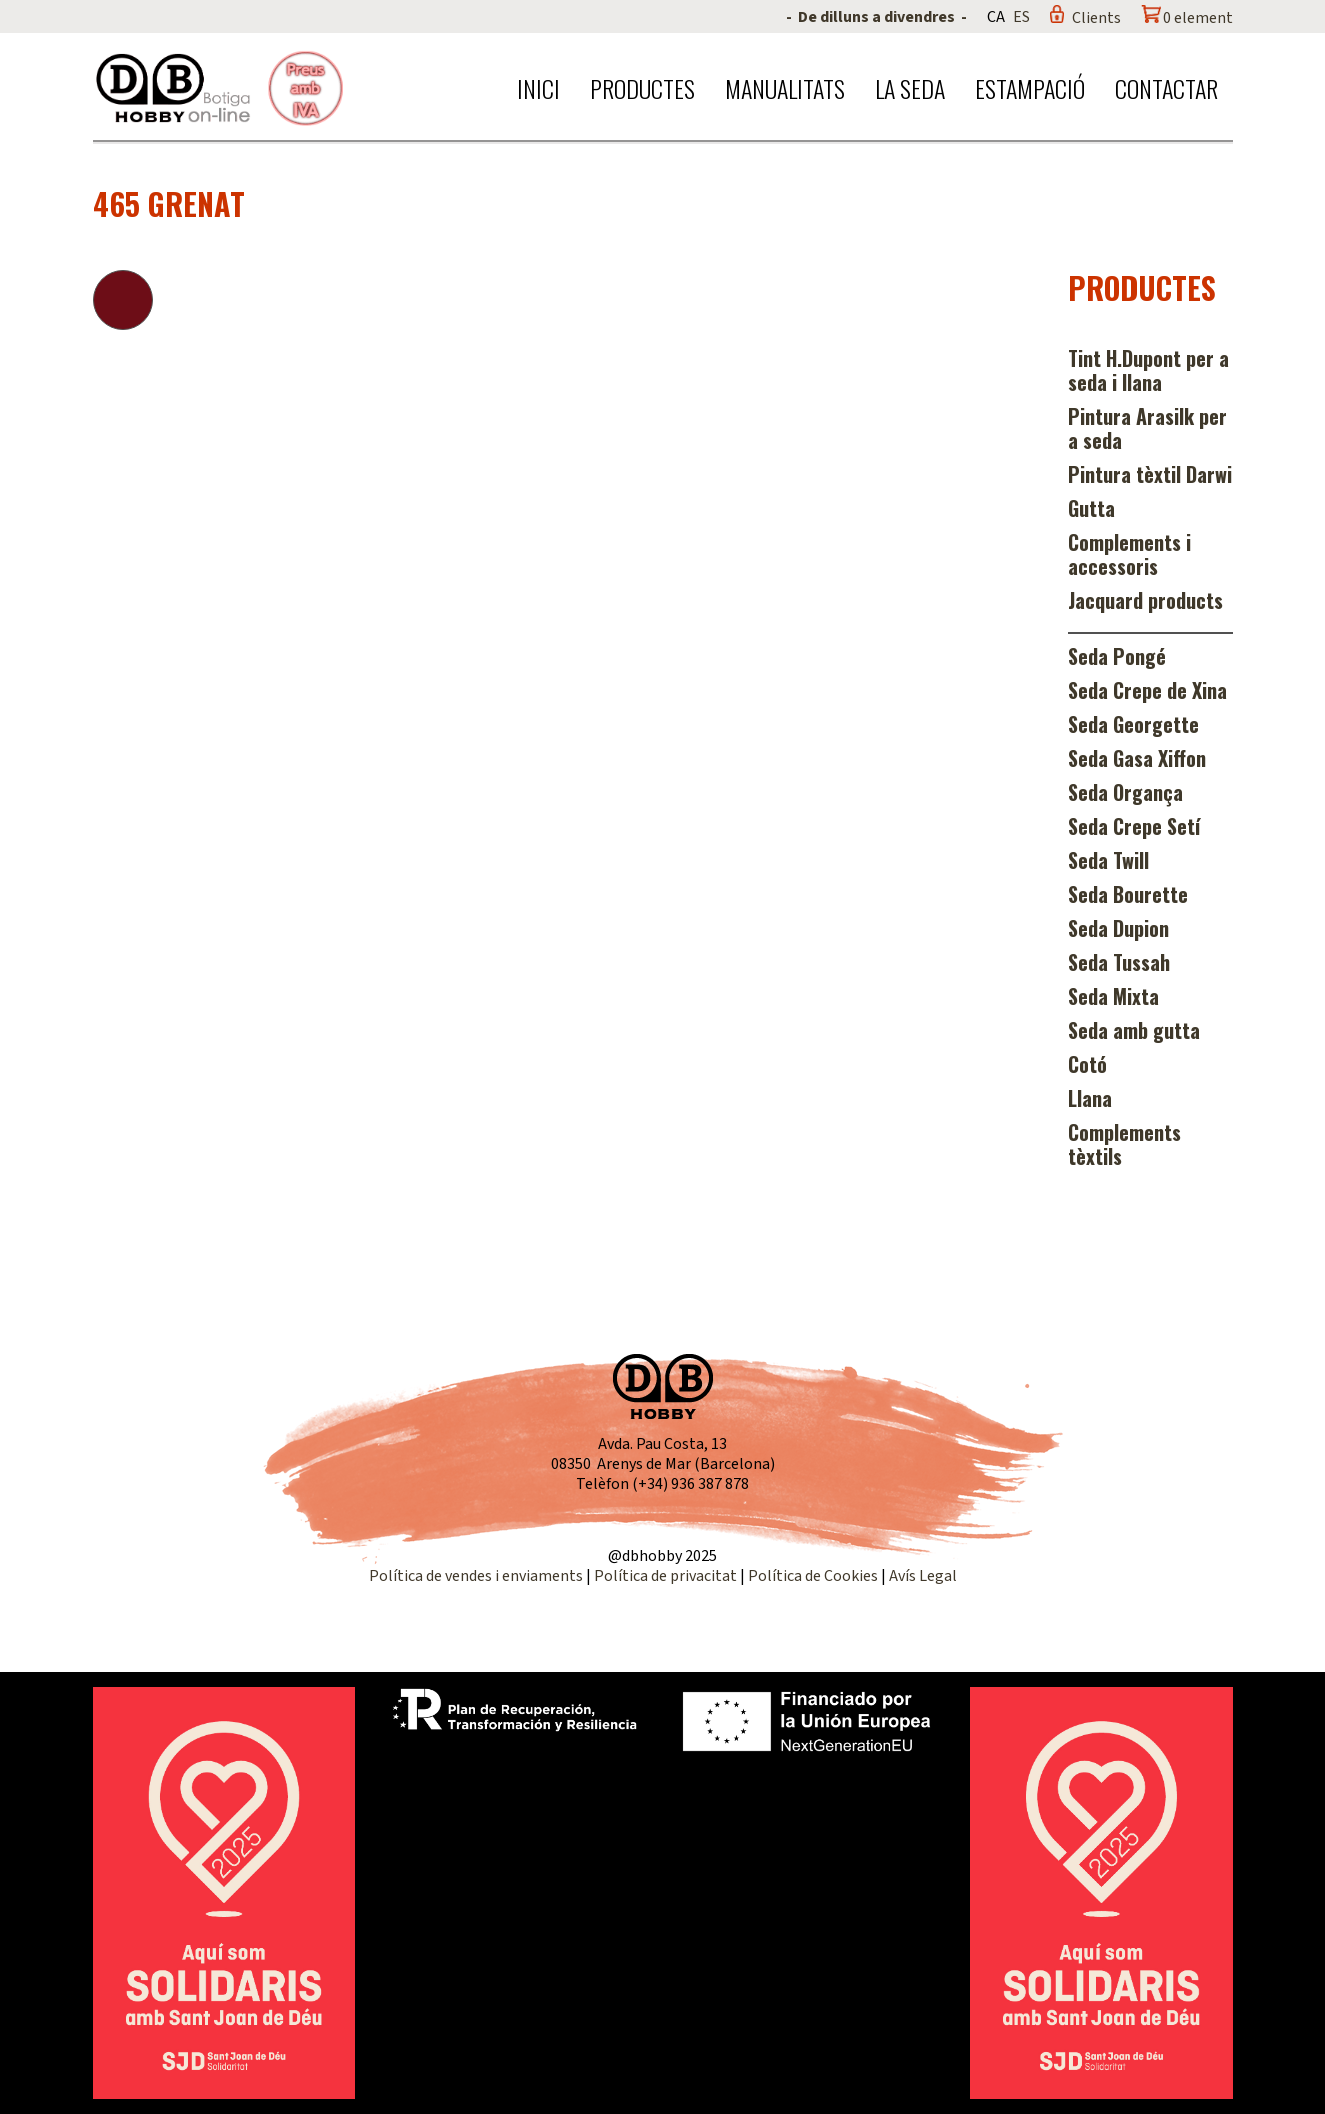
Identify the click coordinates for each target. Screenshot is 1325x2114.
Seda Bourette (1128, 894)
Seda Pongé (1117, 656)
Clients (1096, 18)
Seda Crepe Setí (1134, 826)
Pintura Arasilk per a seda (1147, 428)
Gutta (1091, 508)
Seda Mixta (1113, 996)
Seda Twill (1108, 860)
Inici (538, 88)
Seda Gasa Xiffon (1137, 758)
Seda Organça (1125, 792)
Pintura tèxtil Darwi (1150, 474)
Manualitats (785, 88)
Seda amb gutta (1134, 1030)
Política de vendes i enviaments (476, 1576)
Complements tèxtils (1124, 1144)
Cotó (1087, 1064)
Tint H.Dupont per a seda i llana (1148, 370)
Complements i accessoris (1129, 554)
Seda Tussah (1119, 962)
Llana (1090, 1098)
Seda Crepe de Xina (1147, 690)
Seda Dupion (1118, 928)
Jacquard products (1145, 600)
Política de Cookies (813, 1576)
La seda (910, 88)
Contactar (1166, 88)
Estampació (1030, 88)
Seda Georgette (1133, 724)
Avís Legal (923, 1576)
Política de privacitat (665, 1576)
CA (996, 17)
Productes (642, 88)
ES (1021, 17)
